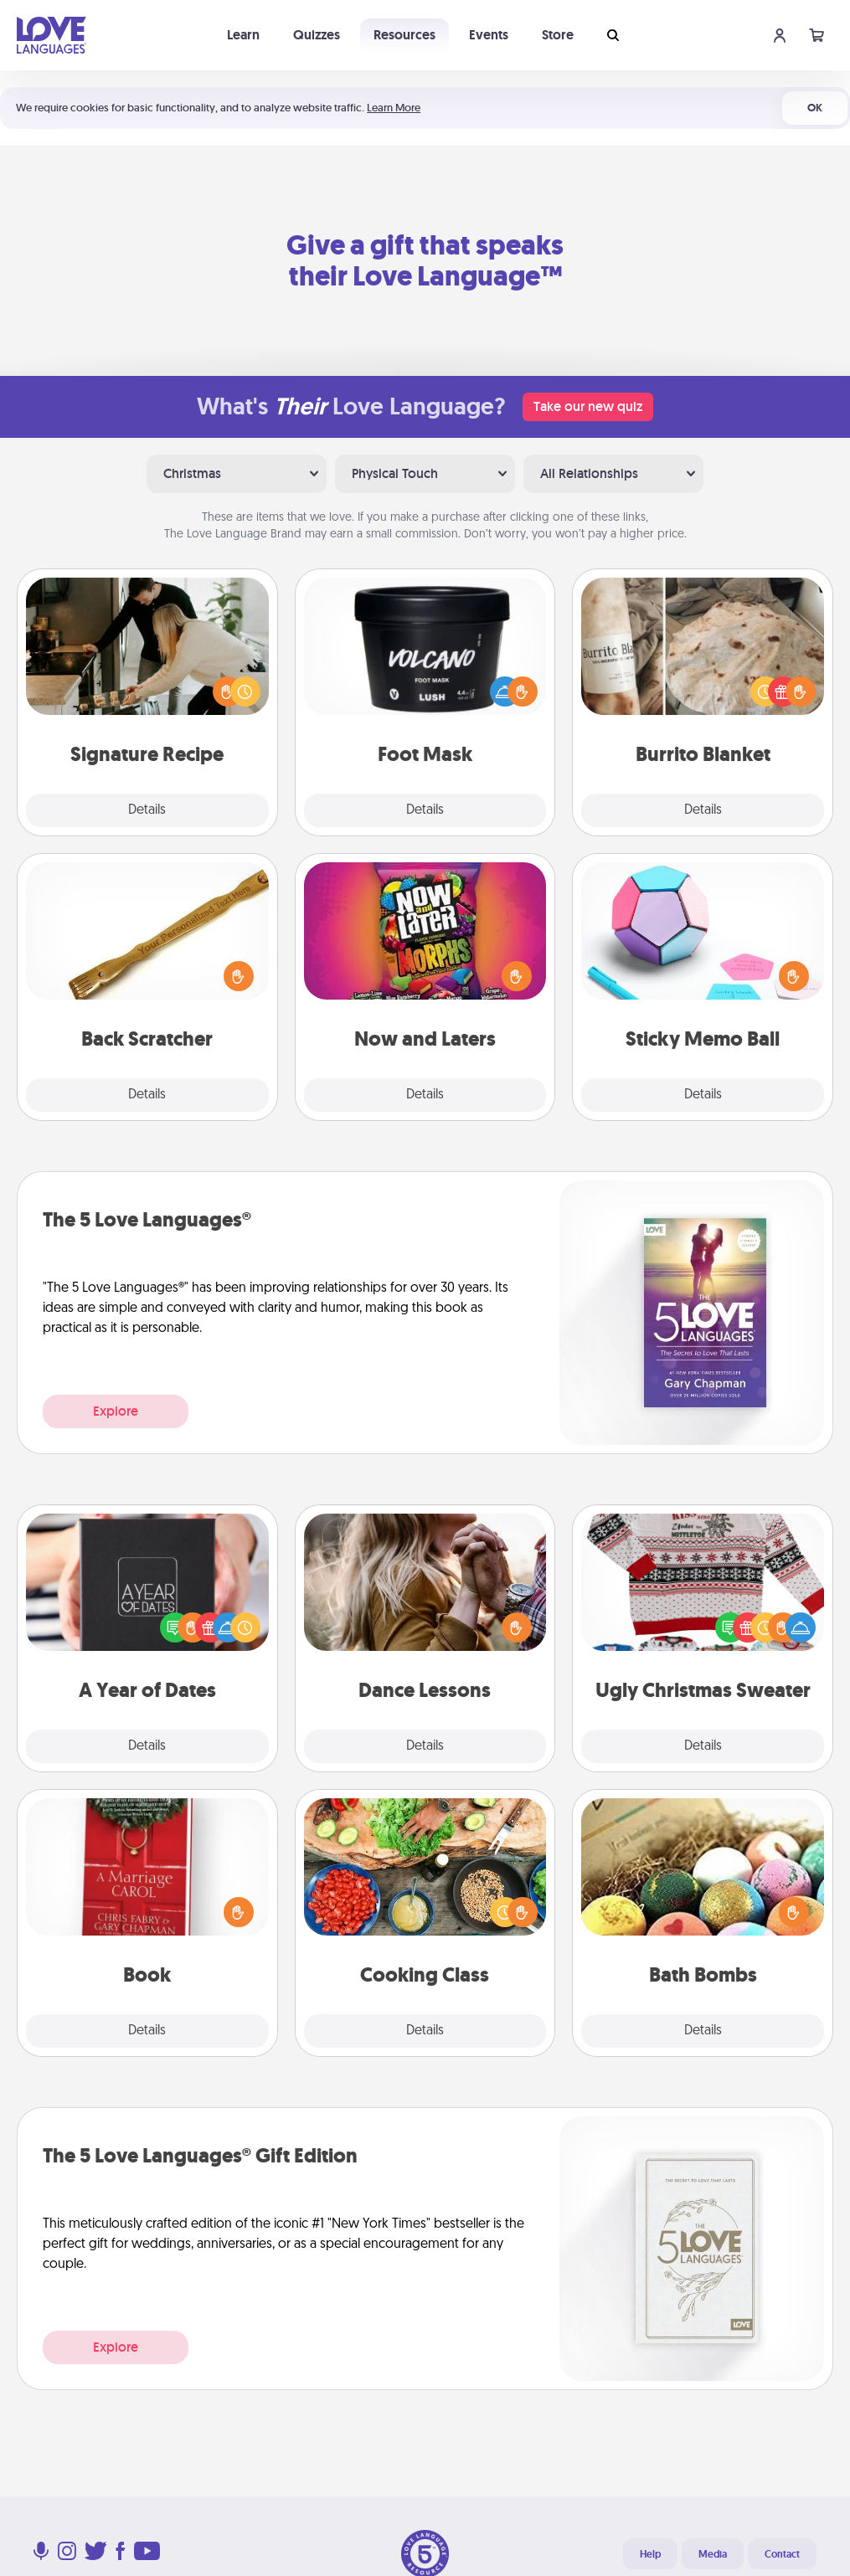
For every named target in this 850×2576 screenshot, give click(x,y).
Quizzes (316, 35)
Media (712, 2554)
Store (558, 35)
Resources (404, 35)
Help (650, 2554)
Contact (782, 2554)
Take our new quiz (587, 406)
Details (147, 810)
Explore (115, 1411)
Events (488, 35)
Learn (243, 35)
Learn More (393, 107)
